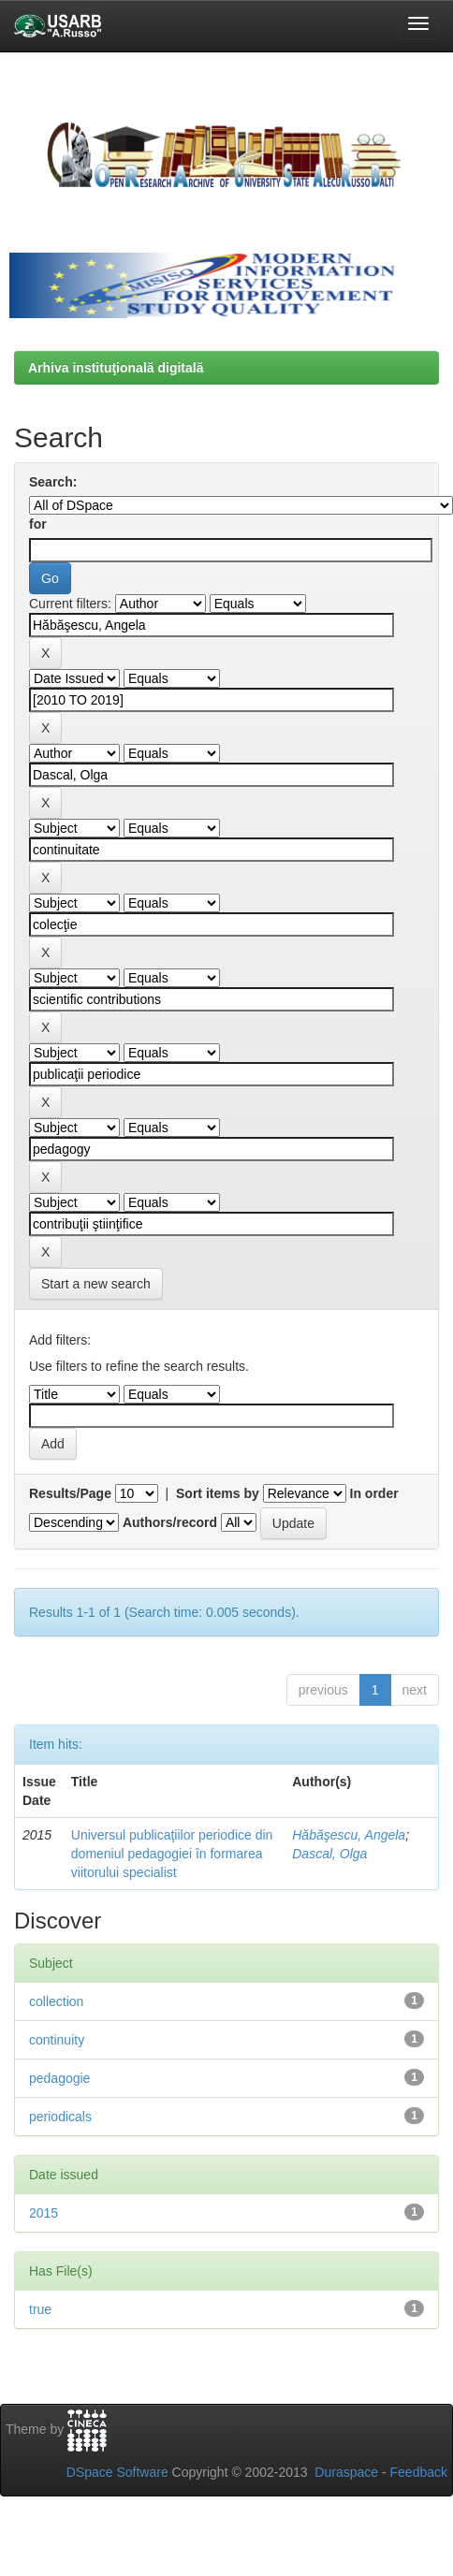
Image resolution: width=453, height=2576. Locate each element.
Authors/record (170, 1522)
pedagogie (59, 2078)
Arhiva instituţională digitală (115, 367)
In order (374, 1493)
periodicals (60, 2116)
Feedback (418, 2472)
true (40, 2309)
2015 (43, 2212)
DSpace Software (117, 2472)
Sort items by (217, 1493)
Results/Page (70, 1493)
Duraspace (346, 2472)
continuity (56, 2039)
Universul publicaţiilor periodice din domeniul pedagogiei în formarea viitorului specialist (172, 1853)
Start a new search (96, 1283)
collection (56, 2001)
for (38, 524)
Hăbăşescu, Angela (348, 1834)
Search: (53, 481)
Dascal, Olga (329, 1853)
